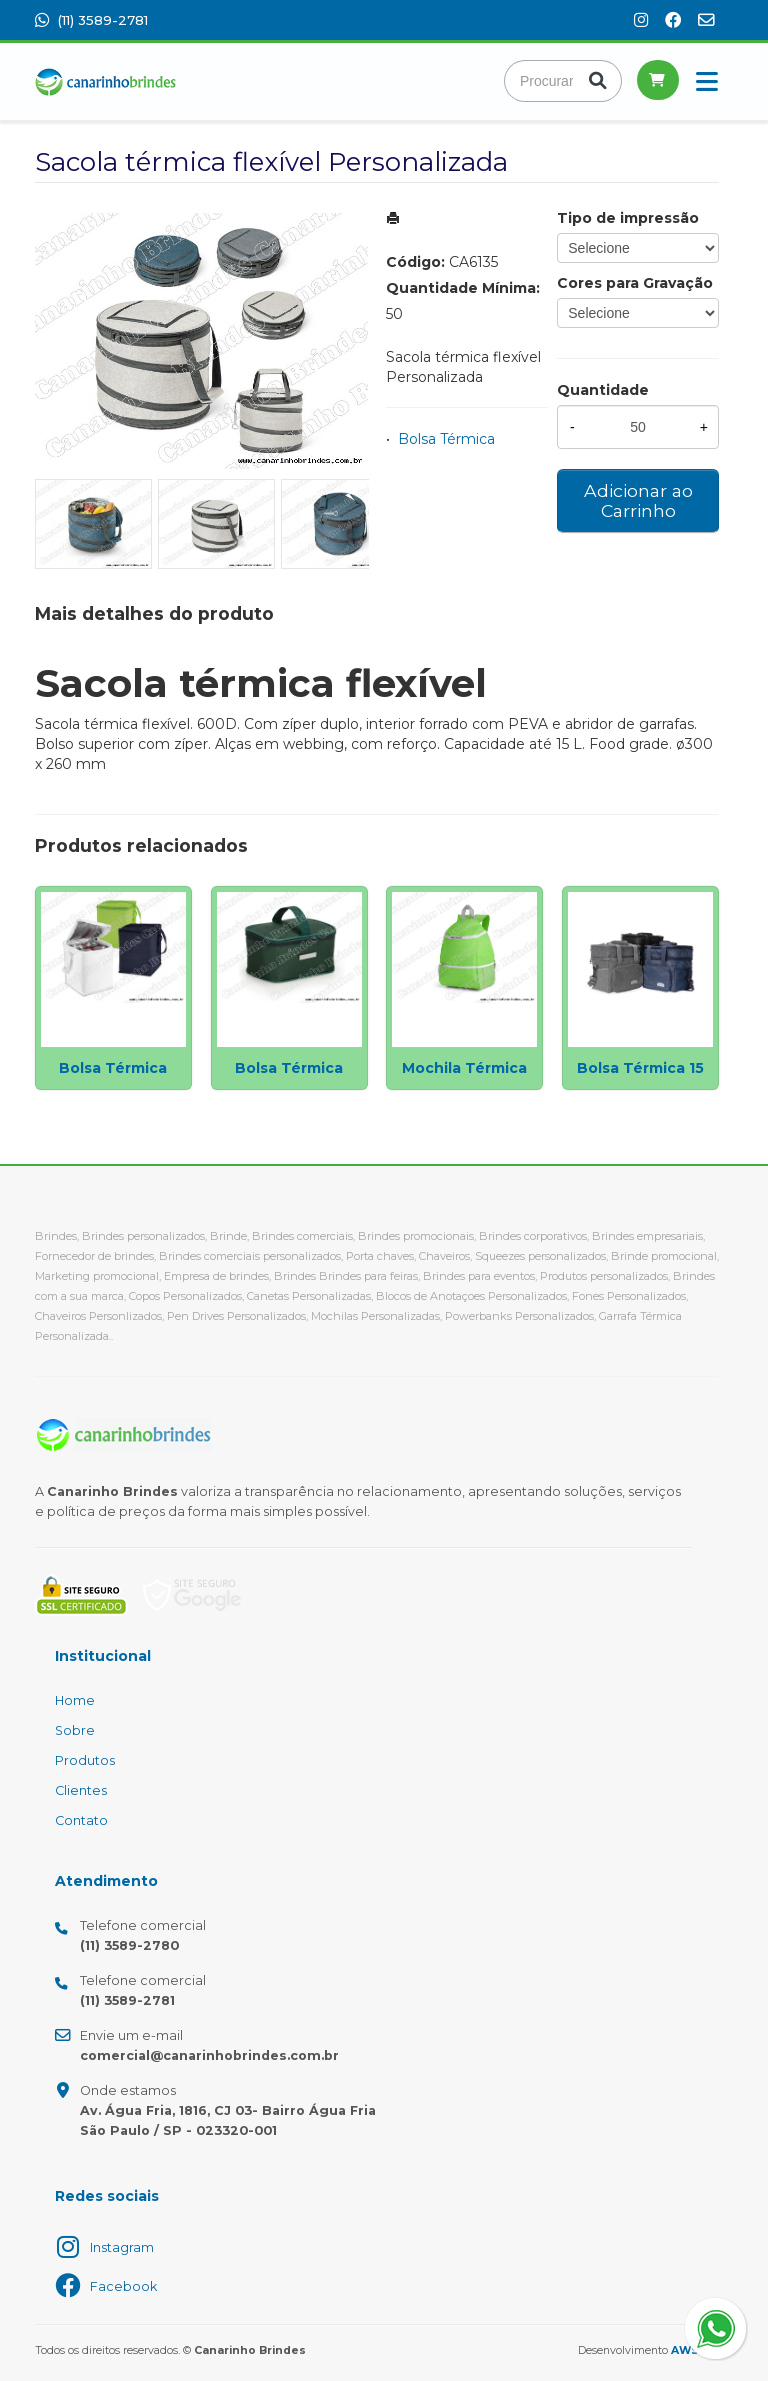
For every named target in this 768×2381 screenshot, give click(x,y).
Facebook (123, 2286)
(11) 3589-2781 (91, 20)
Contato (81, 1820)
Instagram (122, 2247)
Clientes (81, 1790)
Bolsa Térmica (446, 439)
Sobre (75, 1730)
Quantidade (603, 390)
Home (75, 1700)
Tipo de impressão (628, 218)
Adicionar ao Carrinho (638, 500)
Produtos (85, 1760)
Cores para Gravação (635, 283)
